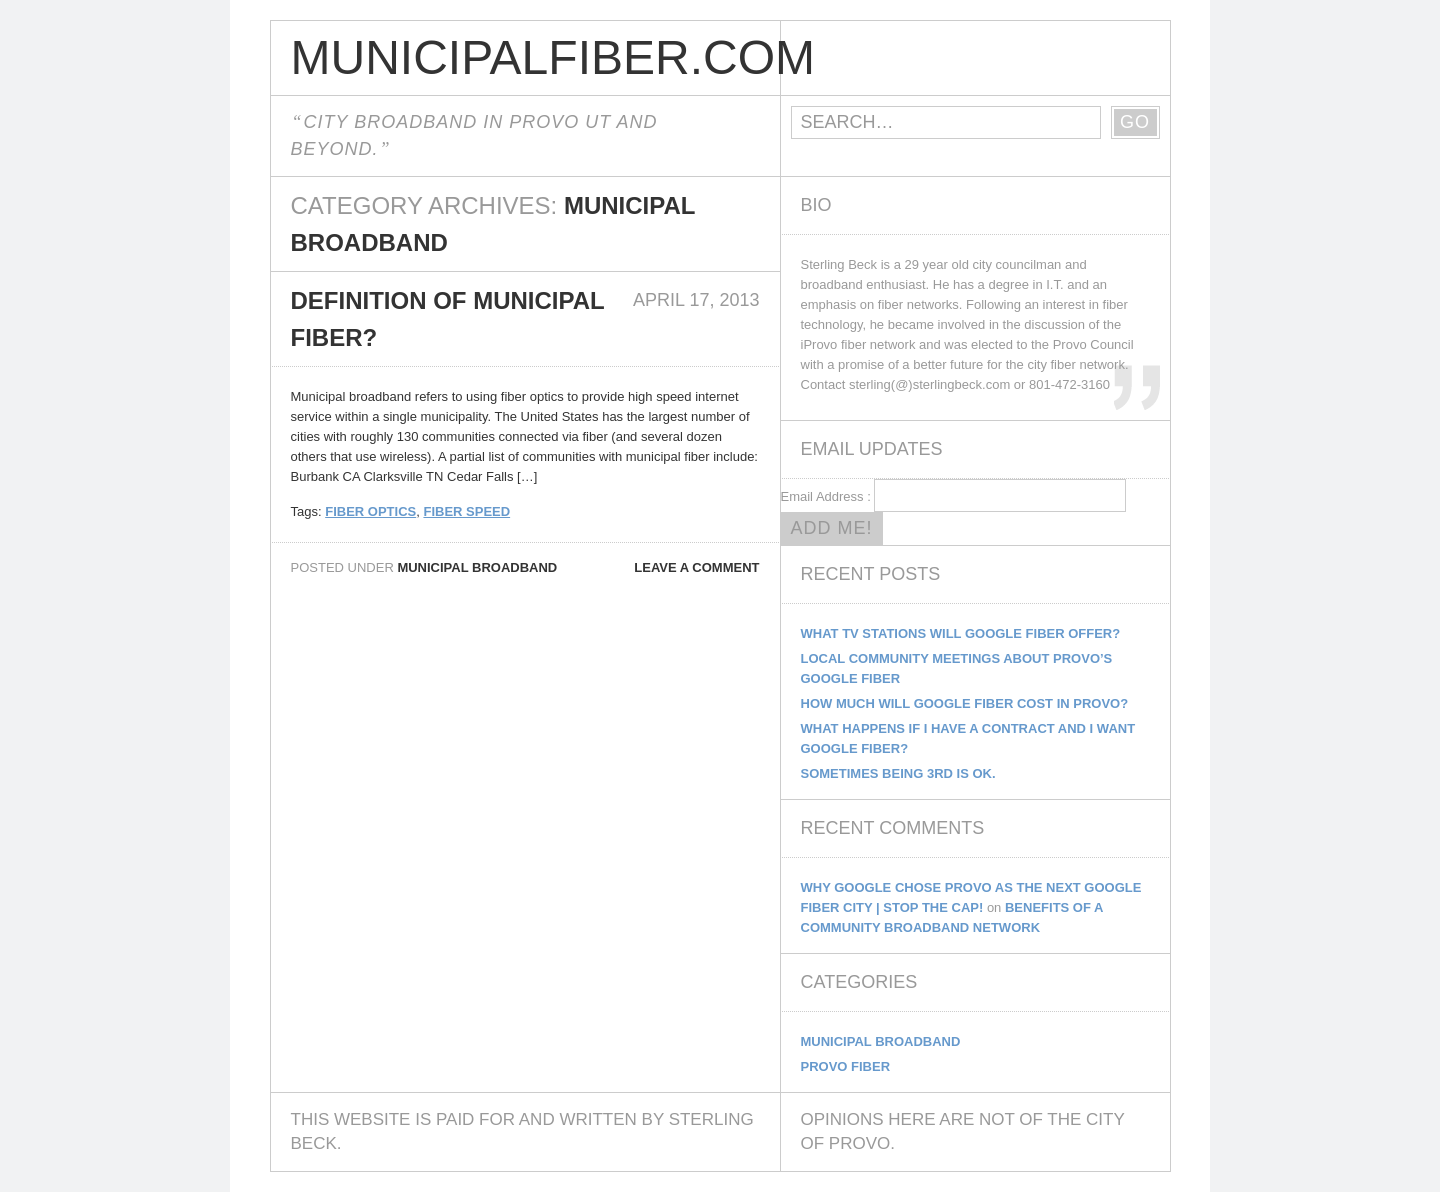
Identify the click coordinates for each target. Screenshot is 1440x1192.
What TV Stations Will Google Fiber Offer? (961, 633)
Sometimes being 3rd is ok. (898, 773)
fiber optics (370, 511)
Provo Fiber (846, 1066)
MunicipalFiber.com (535, 57)
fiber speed (466, 511)
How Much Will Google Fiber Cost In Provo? (965, 703)
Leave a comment (696, 567)
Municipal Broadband (477, 567)
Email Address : (826, 496)
